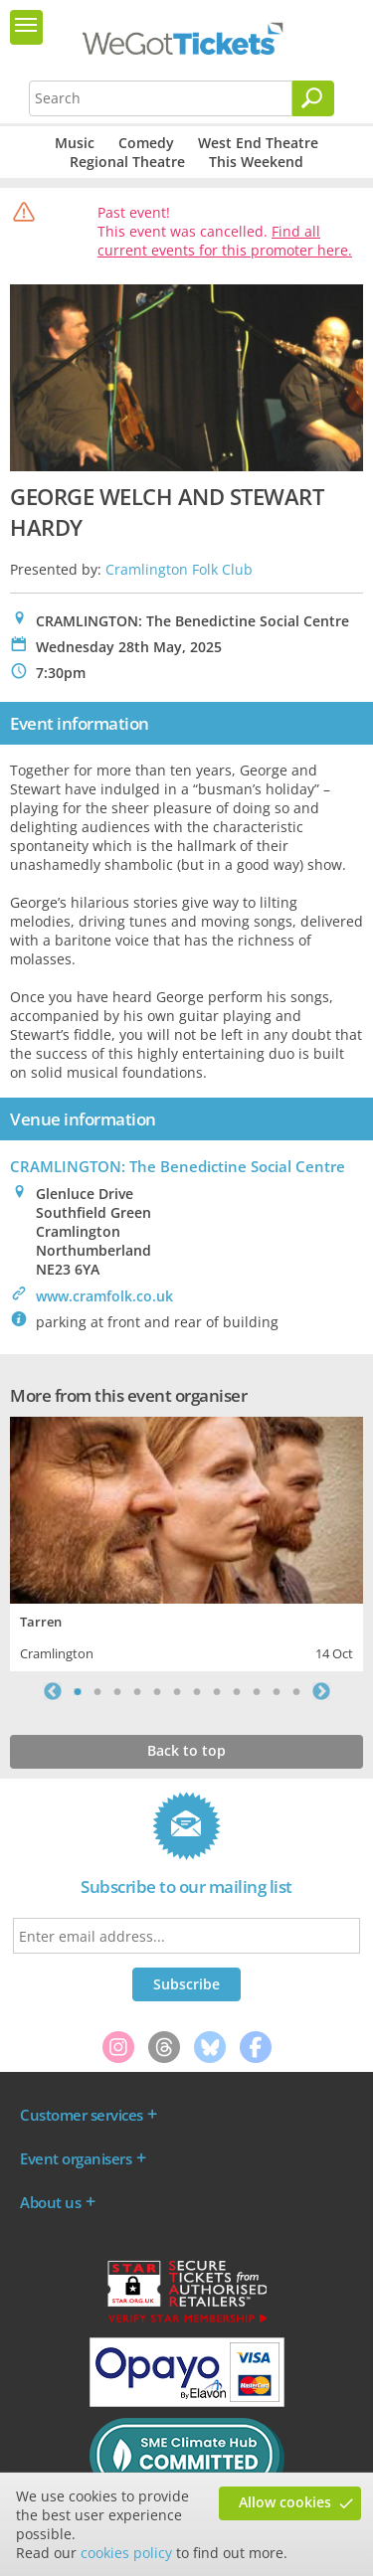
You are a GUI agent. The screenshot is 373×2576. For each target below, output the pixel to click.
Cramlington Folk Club (179, 569)
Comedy (146, 142)
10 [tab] (257, 1691)
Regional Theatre (127, 161)
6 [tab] (177, 1691)
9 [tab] (237, 1691)
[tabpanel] (186, 1541)
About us (50, 2202)
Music (74, 142)
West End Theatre (258, 142)
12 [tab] (296, 1691)
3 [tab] (117, 1691)
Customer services (81, 2115)
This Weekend (256, 161)
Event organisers (75, 2158)
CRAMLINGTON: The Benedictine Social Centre (177, 1166)
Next (321, 1691)
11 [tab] (276, 1691)
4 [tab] (137, 1691)
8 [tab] (217, 1691)
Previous (53, 1691)
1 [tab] (78, 1691)
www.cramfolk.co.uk (104, 1296)
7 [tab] (197, 1691)
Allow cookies (285, 2501)
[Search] (313, 98)
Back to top (186, 1750)
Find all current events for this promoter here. (224, 240)
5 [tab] (157, 1691)
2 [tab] (97, 1691)
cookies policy (126, 2552)
